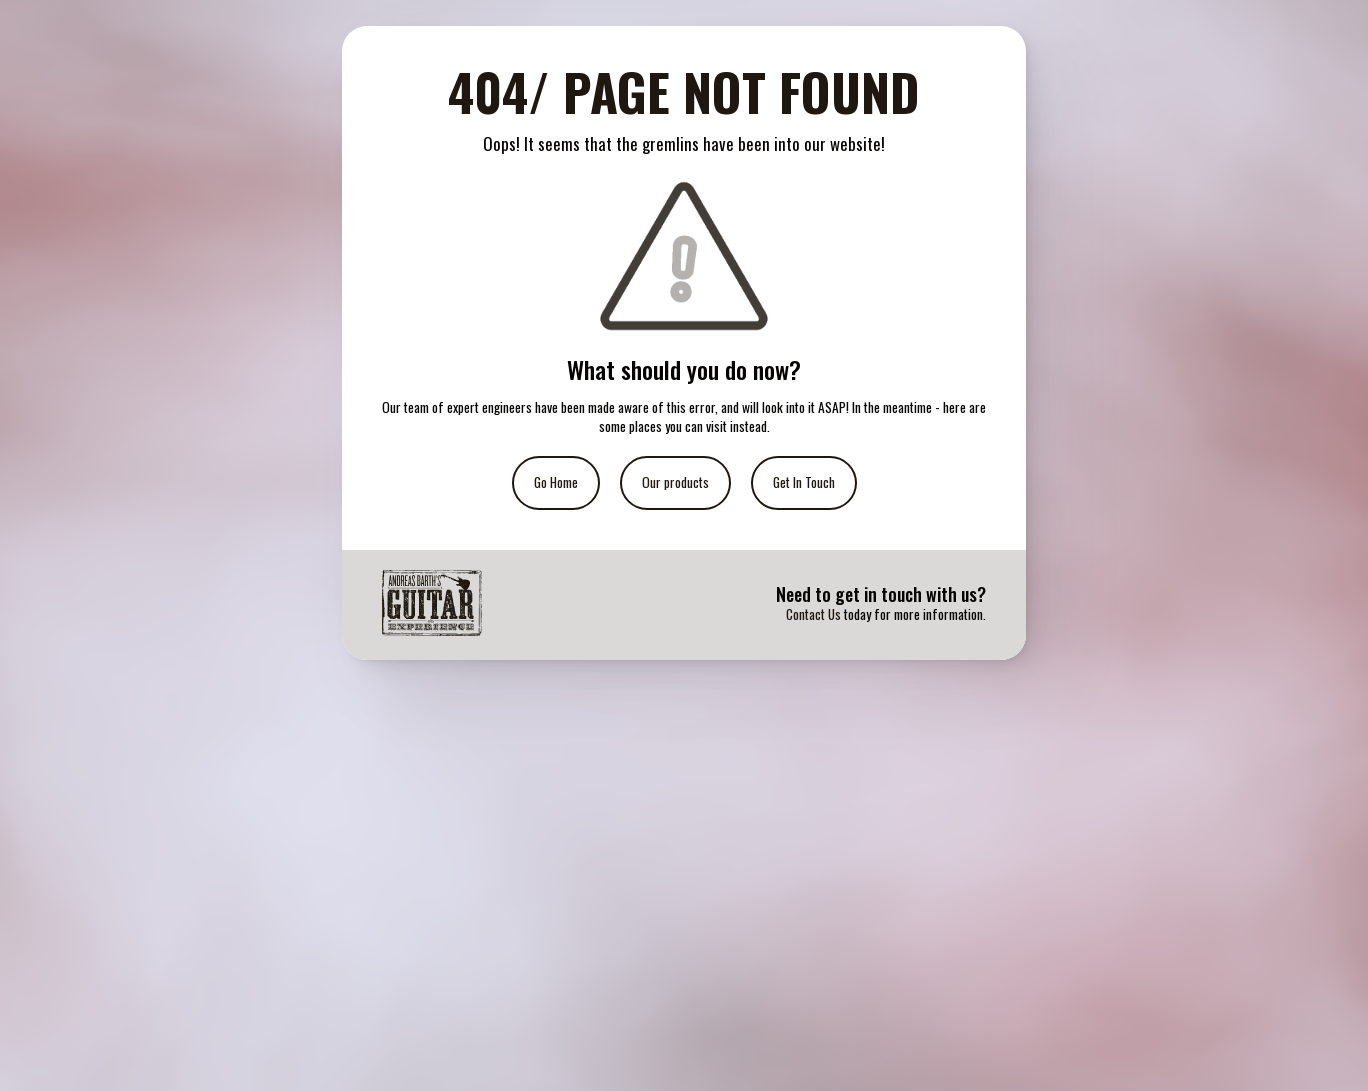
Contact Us (813, 614)
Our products (675, 482)
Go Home (556, 482)
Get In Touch (804, 482)
